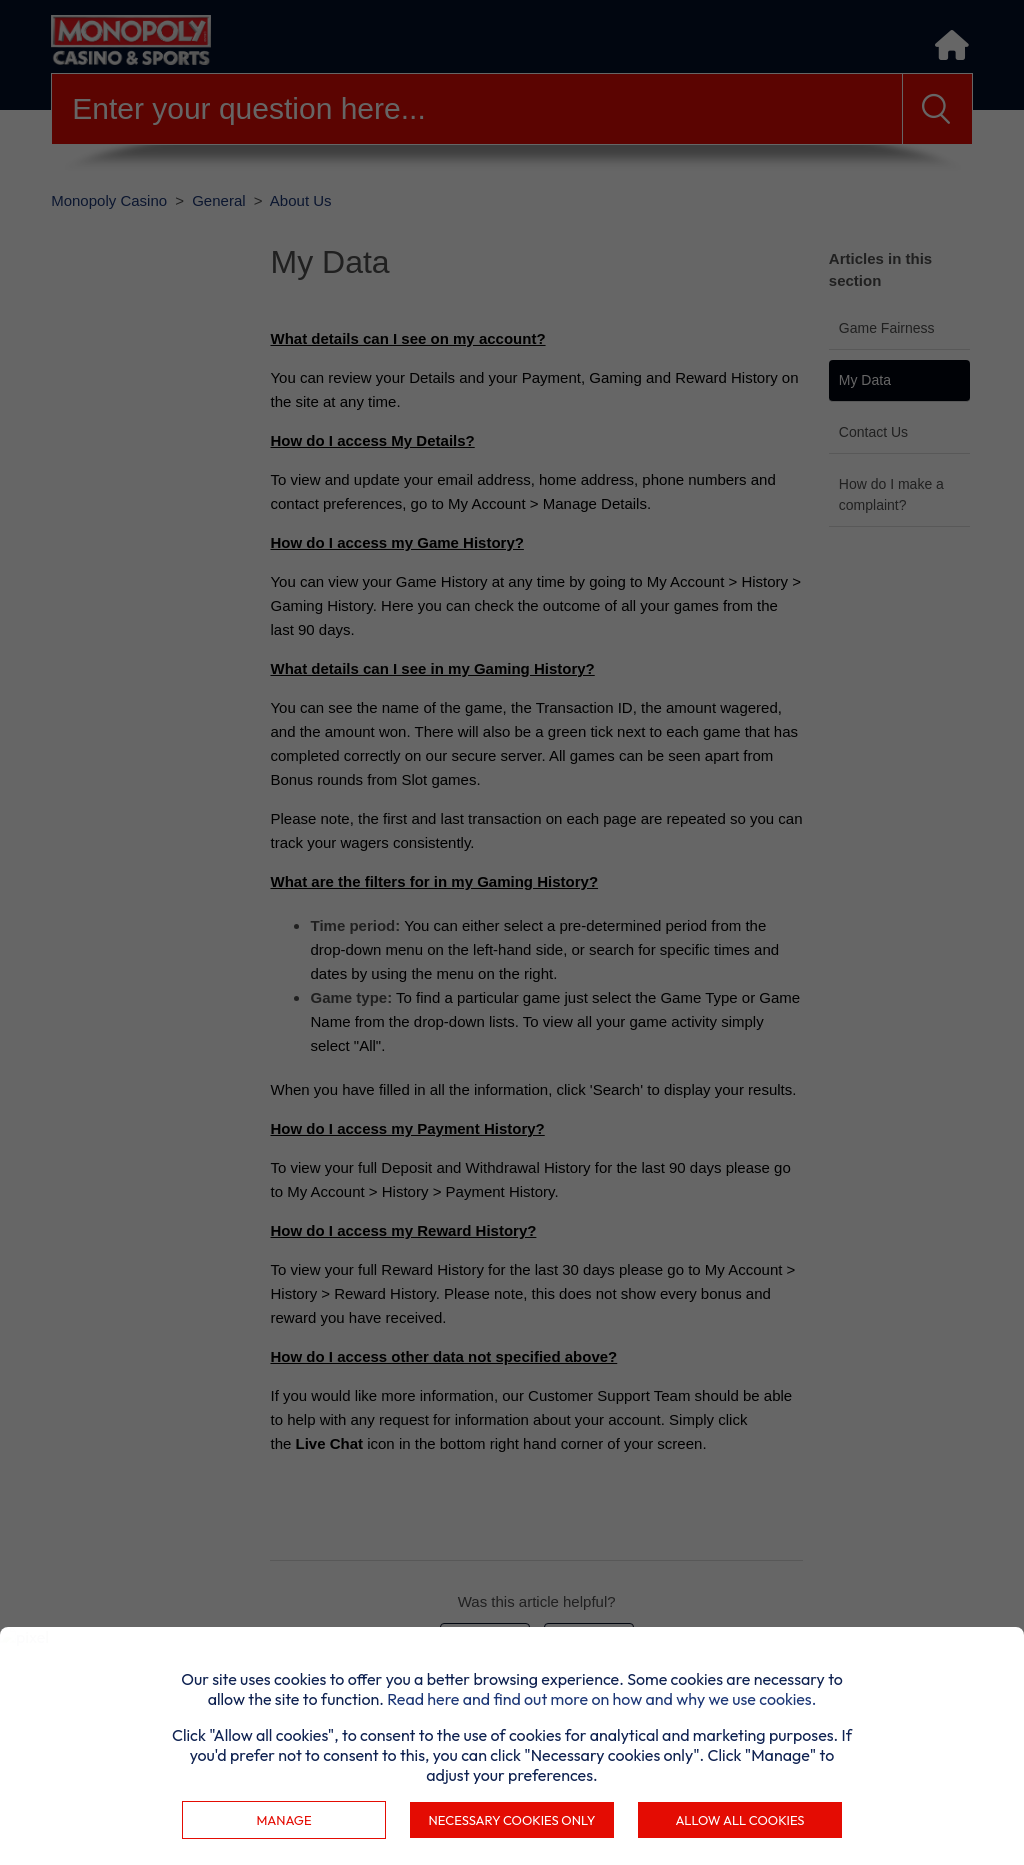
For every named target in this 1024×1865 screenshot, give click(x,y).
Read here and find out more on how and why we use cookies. (601, 1699)
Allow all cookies (739, 1820)
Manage (283, 1820)
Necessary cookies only (512, 1820)
